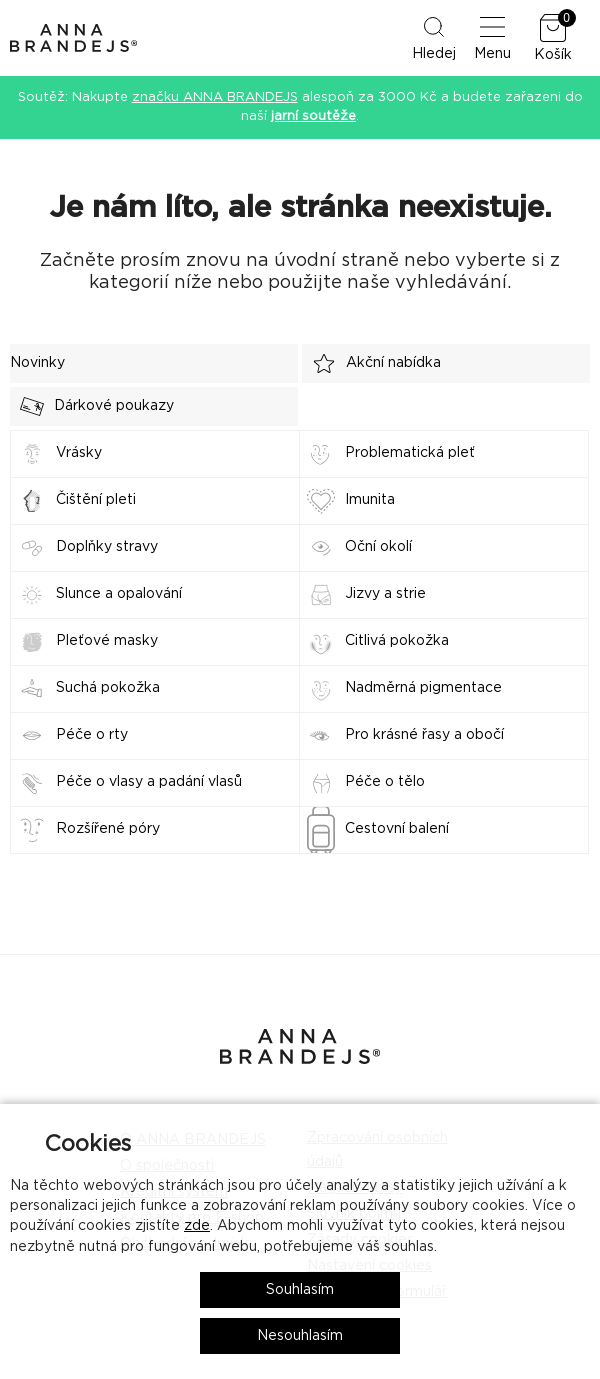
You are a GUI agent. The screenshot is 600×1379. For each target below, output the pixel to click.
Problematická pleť (410, 453)
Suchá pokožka (108, 688)
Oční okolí (378, 547)
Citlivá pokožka (397, 641)
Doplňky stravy (107, 547)
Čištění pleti (96, 500)
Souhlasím (300, 1290)
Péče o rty (92, 735)
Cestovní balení (397, 829)
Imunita (370, 500)
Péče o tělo (385, 782)
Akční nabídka (371, 363)
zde (197, 1226)
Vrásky (79, 453)
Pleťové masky (107, 641)
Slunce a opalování (119, 594)
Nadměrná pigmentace (423, 688)
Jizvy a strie (385, 594)
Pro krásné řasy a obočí (424, 735)
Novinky (37, 363)
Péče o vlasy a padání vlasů (149, 782)
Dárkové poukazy (92, 406)
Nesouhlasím (300, 1336)
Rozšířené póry (108, 829)
